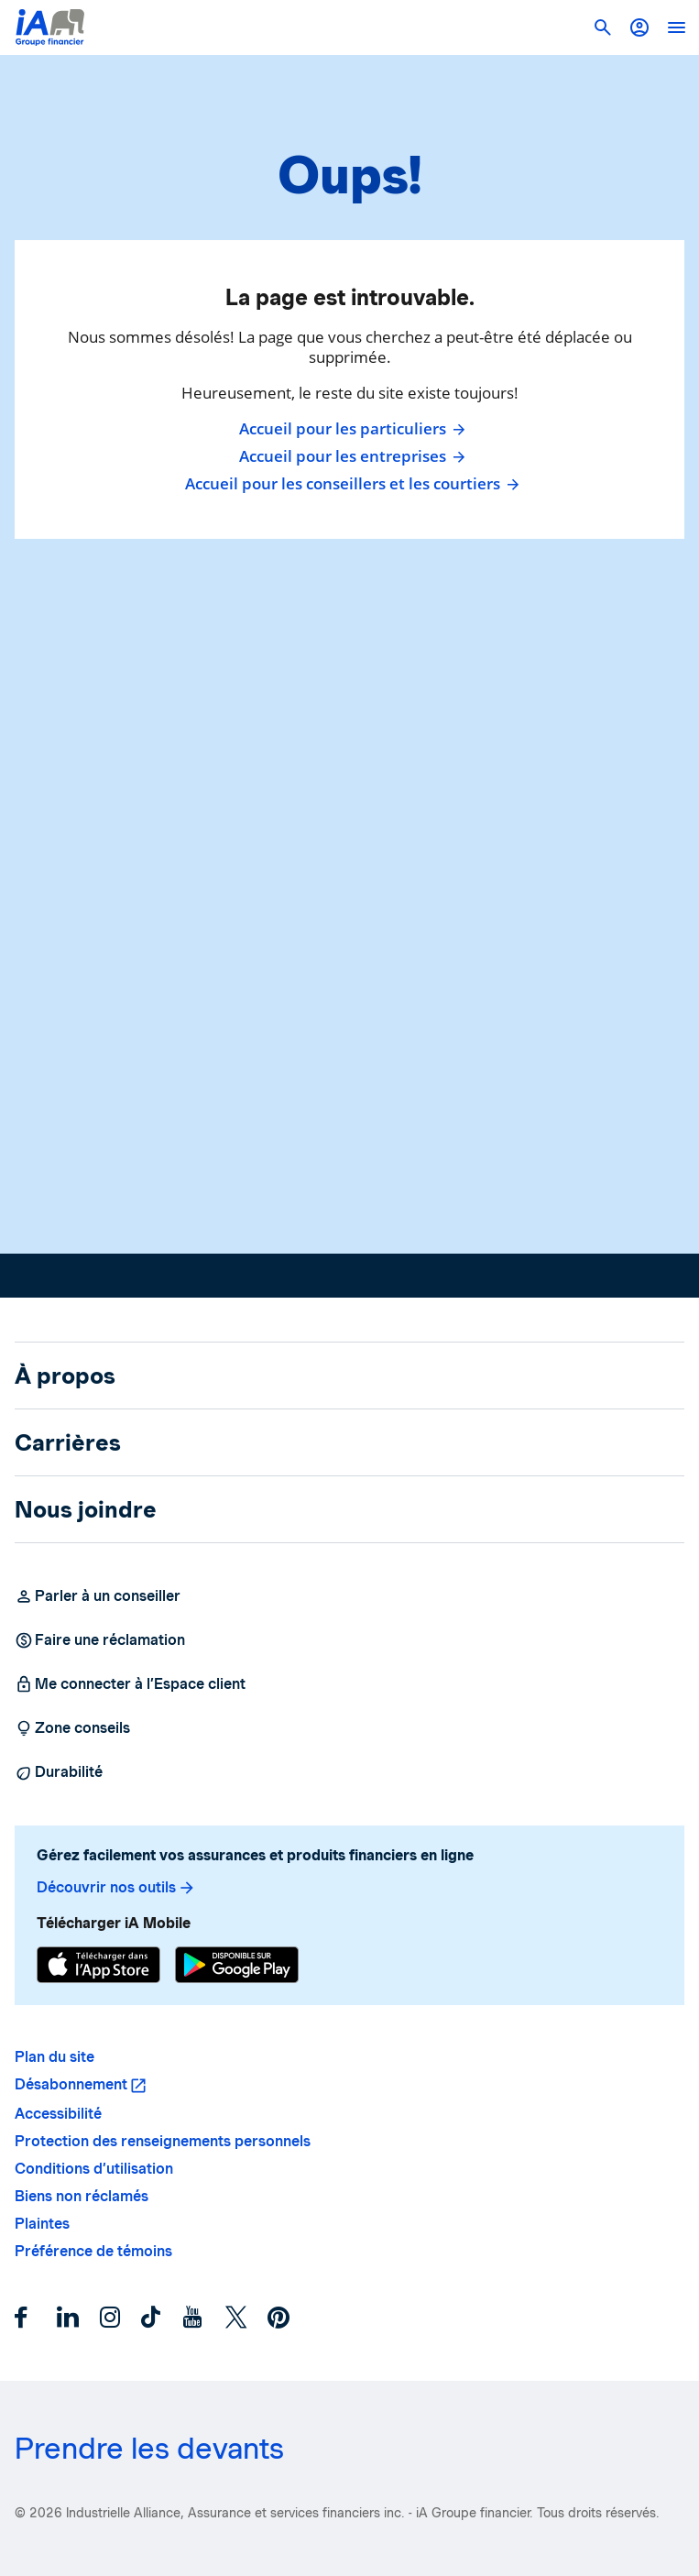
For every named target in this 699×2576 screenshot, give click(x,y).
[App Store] (98, 1964)
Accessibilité (58, 2113)
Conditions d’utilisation (94, 2168)
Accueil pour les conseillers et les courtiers (350, 484)
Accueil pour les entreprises (350, 456)
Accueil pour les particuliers (350, 429)
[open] (676, 27)
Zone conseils (72, 1728)
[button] (639, 27)
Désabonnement (71, 2084)
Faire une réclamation (100, 1640)
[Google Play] (237, 1964)
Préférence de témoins (93, 2251)
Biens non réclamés (81, 2196)
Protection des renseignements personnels (163, 2141)
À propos (65, 1375)
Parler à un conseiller (97, 1596)
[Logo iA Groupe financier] (50, 27)
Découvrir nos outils (116, 1888)
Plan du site (54, 2057)
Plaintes (42, 2223)
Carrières (68, 1442)
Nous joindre (86, 1509)
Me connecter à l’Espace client (130, 1684)
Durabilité (59, 1772)
